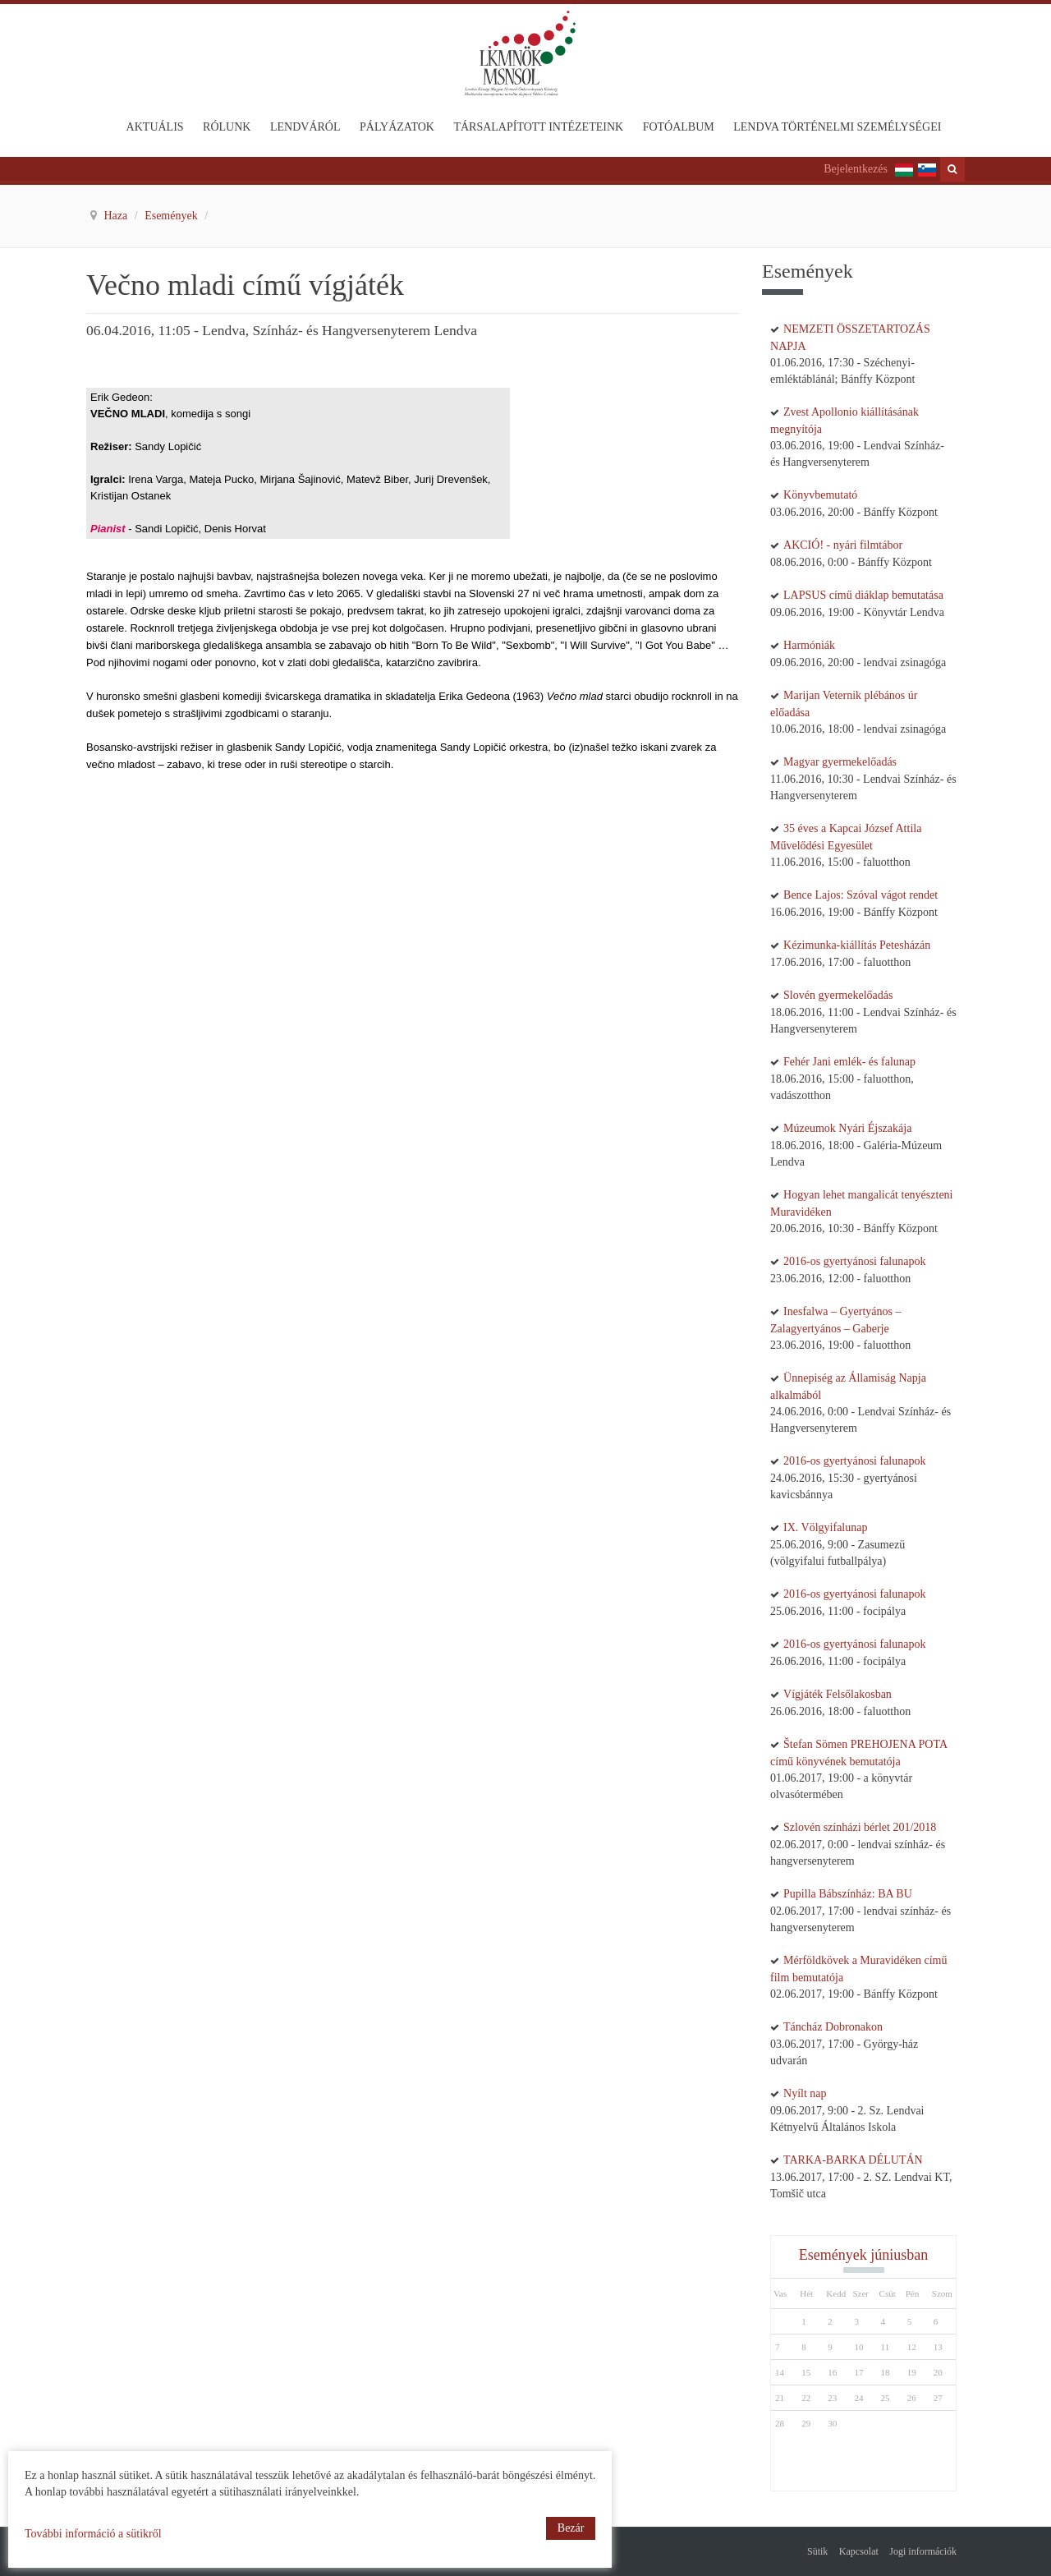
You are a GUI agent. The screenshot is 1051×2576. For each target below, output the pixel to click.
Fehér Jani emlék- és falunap (849, 1062)
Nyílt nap (805, 2093)
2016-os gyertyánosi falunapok (854, 1261)
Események (172, 215)
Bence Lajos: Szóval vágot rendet (860, 895)
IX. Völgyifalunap (825, 1527)
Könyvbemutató (820, 495)
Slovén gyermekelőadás (838, 995)
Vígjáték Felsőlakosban (837, 1694)
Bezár (571, 2528)
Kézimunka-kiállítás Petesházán (856, 945)
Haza (117, 215)
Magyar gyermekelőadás (840, 762)
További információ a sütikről (93, 2534)
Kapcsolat (859, 2551)
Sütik (817, 2551)
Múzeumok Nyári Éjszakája (847, 1128)
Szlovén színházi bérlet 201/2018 (859, 1827)
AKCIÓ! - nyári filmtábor (842, 545)
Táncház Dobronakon (833, 2027)
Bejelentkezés (856, 169)
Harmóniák (809, 645)
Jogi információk (923, 2551)
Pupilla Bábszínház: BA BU (847, 1894)
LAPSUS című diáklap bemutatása (863, 595)
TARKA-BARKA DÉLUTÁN (853, 2160)
